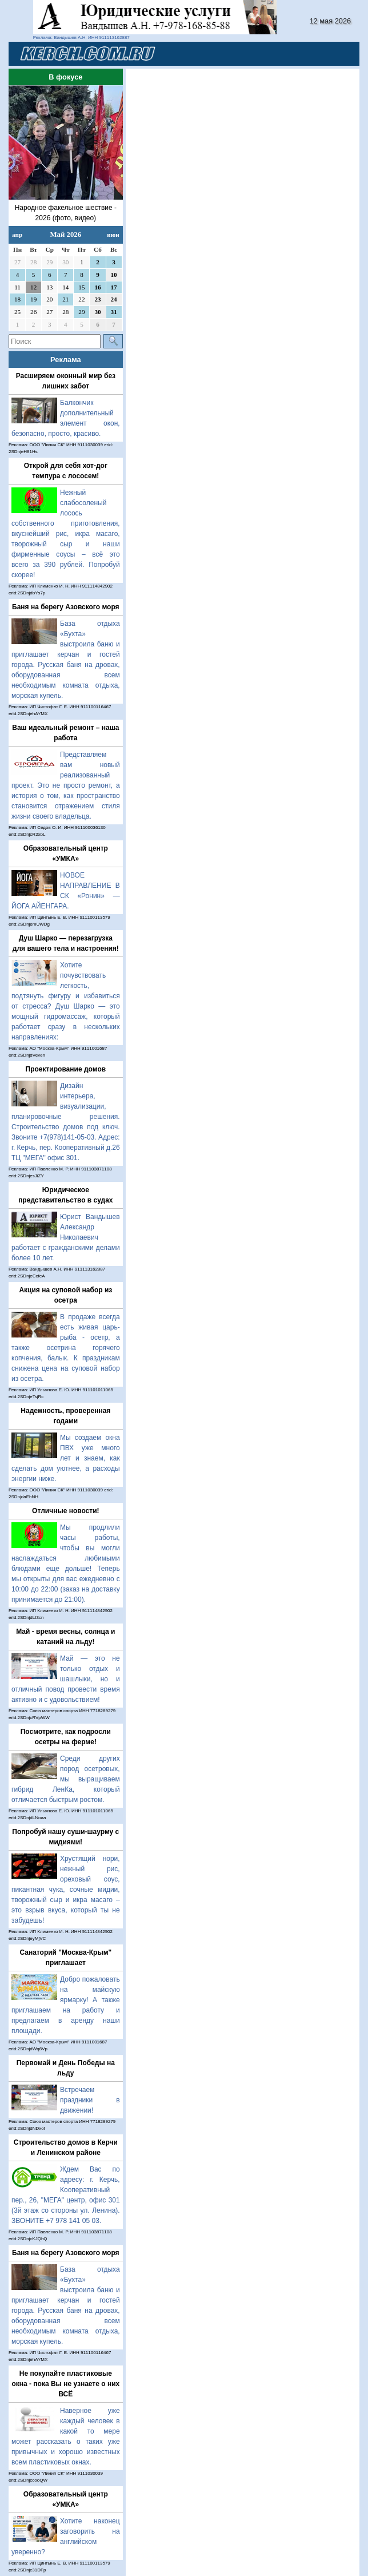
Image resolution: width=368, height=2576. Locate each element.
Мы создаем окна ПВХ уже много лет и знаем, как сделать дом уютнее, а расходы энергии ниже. (65, 1458)
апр (17, 234)
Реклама (65, 359)
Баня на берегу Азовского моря (65, 607)
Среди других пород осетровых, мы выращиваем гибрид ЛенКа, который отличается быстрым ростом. (65, 1779)
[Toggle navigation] (337, 54)
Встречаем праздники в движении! (90, 2100)
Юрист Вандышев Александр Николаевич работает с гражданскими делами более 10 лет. (65, 1237)
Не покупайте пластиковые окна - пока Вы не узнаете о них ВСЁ (65, 2383)
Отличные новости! (65, 1511)
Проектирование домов (66, 1069)
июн (113, 234)
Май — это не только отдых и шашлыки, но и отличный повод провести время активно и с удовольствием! (65, 1679)
